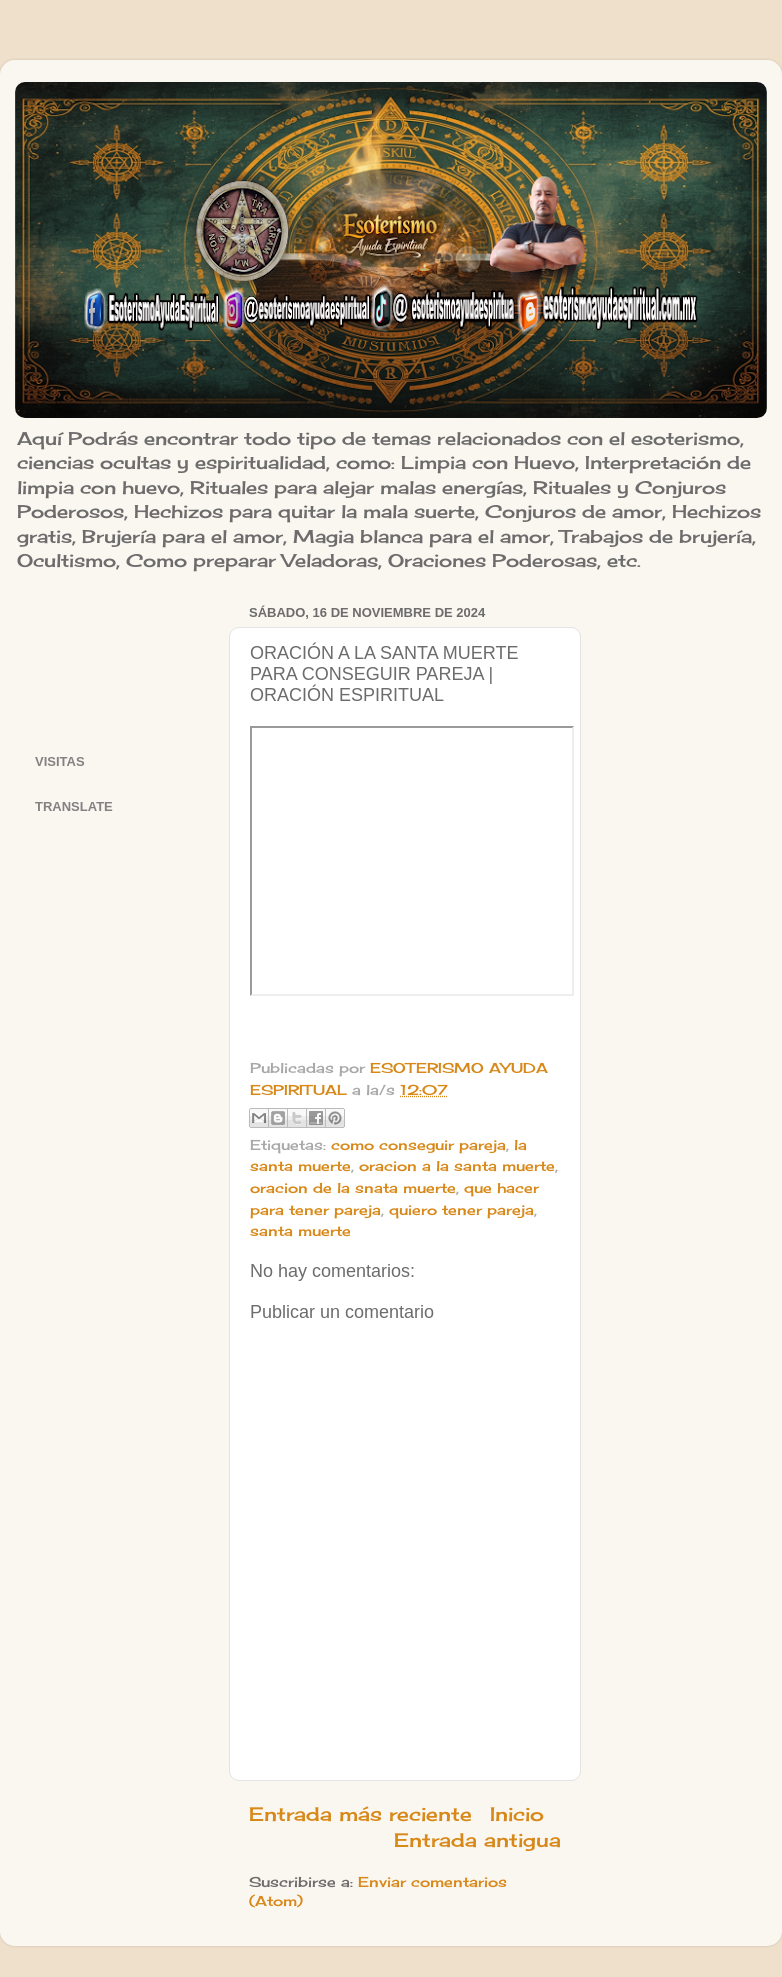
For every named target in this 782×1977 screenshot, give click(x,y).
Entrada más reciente (360, 1814)
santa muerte (300, 1231)
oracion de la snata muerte (353, 1188)
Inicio (517, 1814)
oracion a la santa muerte (457, 1166)
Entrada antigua (477, 1840)
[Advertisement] (119, 661)
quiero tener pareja (461, 1210)
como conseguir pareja (418, 1145)
